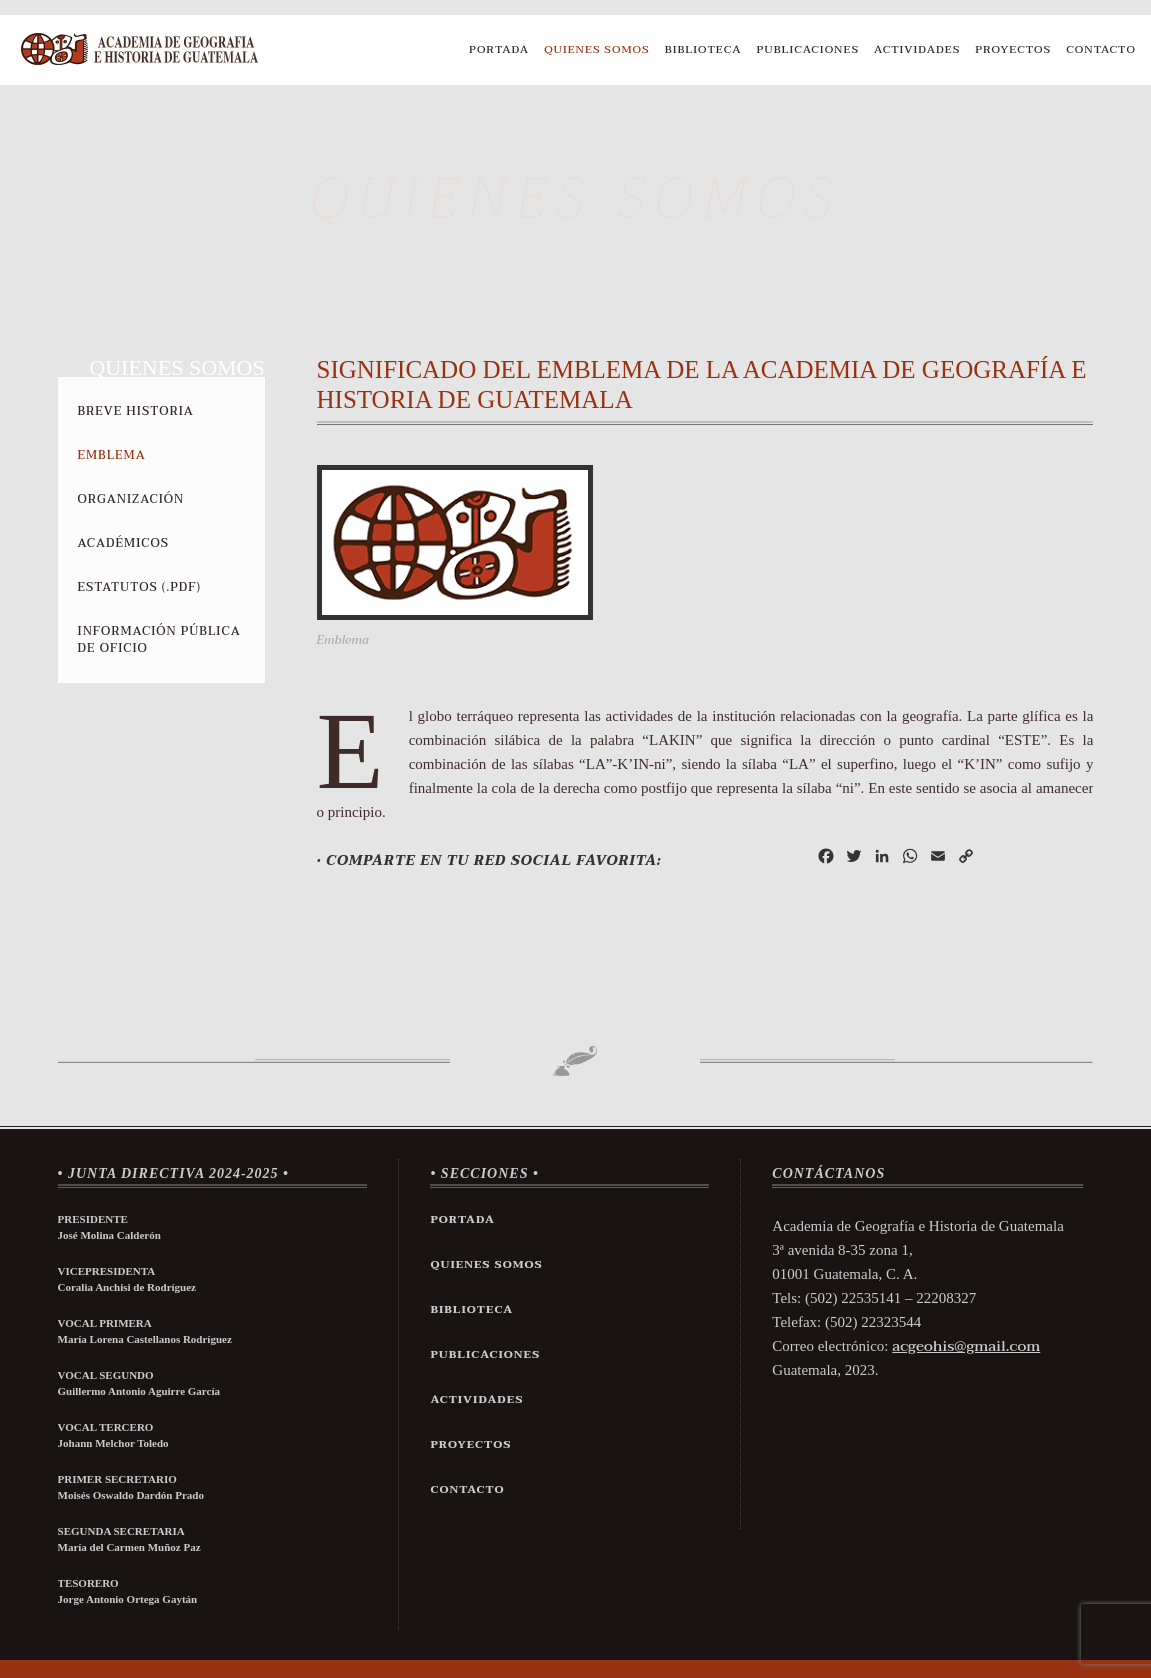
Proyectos (1013, 49)
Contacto (1101, 49)
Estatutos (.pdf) (139, 587)
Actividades (917, 49)
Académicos (123, 543)
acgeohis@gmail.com (966, 1346)
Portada (499, 49)
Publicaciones (808, 49)
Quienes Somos (597, 49)
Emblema (112, 455)
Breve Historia (136, 411)
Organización (131, 499)
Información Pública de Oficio (159, 639)
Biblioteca (703, 49)
